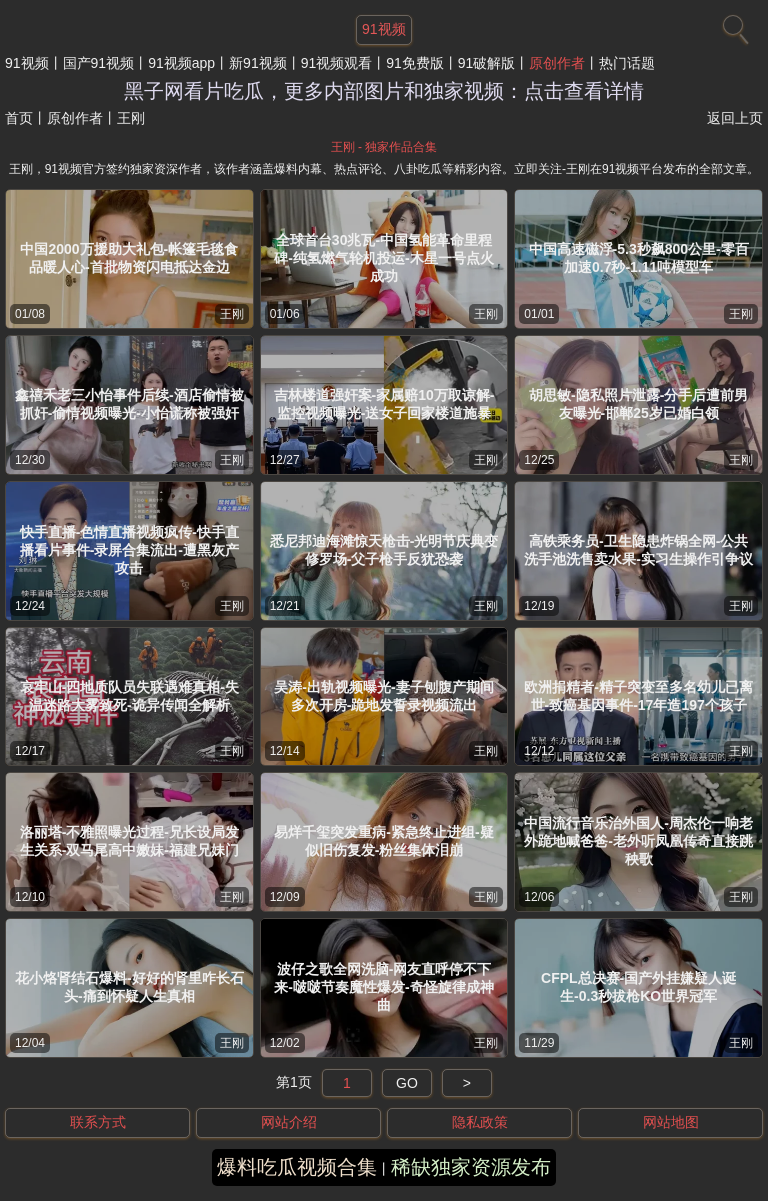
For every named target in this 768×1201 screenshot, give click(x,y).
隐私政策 (480, 1122)
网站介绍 (289, 1122)
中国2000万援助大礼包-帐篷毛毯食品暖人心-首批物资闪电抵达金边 (129, 258)
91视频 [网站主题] (384, 29)
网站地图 (671, 1122)
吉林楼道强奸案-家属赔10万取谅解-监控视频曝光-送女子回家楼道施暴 (384, 404)
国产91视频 (99, 63)
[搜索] (733, 25)
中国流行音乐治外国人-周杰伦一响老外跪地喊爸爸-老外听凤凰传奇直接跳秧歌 (638, 841)
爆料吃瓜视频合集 (297, 1167)
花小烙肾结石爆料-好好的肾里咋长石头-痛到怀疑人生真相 (129, 987)
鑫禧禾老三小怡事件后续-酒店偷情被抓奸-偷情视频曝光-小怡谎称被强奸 (129, 404)
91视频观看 (337, 63)
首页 (19, 118)
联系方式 (98, 1122)
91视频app (181, 63)
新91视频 (258, 63)
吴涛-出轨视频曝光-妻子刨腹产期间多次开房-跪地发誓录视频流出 (383, 696)
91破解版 (487, 63)
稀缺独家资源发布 (471, 1167)
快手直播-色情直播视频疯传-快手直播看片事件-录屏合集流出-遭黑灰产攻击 (129, 550)
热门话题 (627, 63)
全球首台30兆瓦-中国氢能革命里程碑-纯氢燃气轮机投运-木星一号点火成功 (383, 258)
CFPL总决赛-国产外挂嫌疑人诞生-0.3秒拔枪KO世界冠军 (638, 987)
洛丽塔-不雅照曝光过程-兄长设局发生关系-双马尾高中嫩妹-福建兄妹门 (129, 841)
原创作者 (557, 63)
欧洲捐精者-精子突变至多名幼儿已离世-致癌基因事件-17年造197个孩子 (638, 696)
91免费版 (415, 63)
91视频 (27, 63)
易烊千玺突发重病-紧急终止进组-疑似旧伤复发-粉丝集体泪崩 (383, 841)
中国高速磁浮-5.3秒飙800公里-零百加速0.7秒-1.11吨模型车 (639, 258)
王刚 (232, 314)
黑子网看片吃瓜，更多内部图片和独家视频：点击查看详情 (384, 91)
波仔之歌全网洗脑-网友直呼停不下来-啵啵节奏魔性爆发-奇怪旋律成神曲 (383, 987)
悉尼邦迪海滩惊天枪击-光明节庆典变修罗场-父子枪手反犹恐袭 (384, 550)
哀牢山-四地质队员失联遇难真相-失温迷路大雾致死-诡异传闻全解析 (129, 696)
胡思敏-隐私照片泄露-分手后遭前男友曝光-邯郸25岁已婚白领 (638, 404)
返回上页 (735, 118)
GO (407, 1083)
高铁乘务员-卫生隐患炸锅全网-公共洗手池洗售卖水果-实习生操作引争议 (638, 550)
